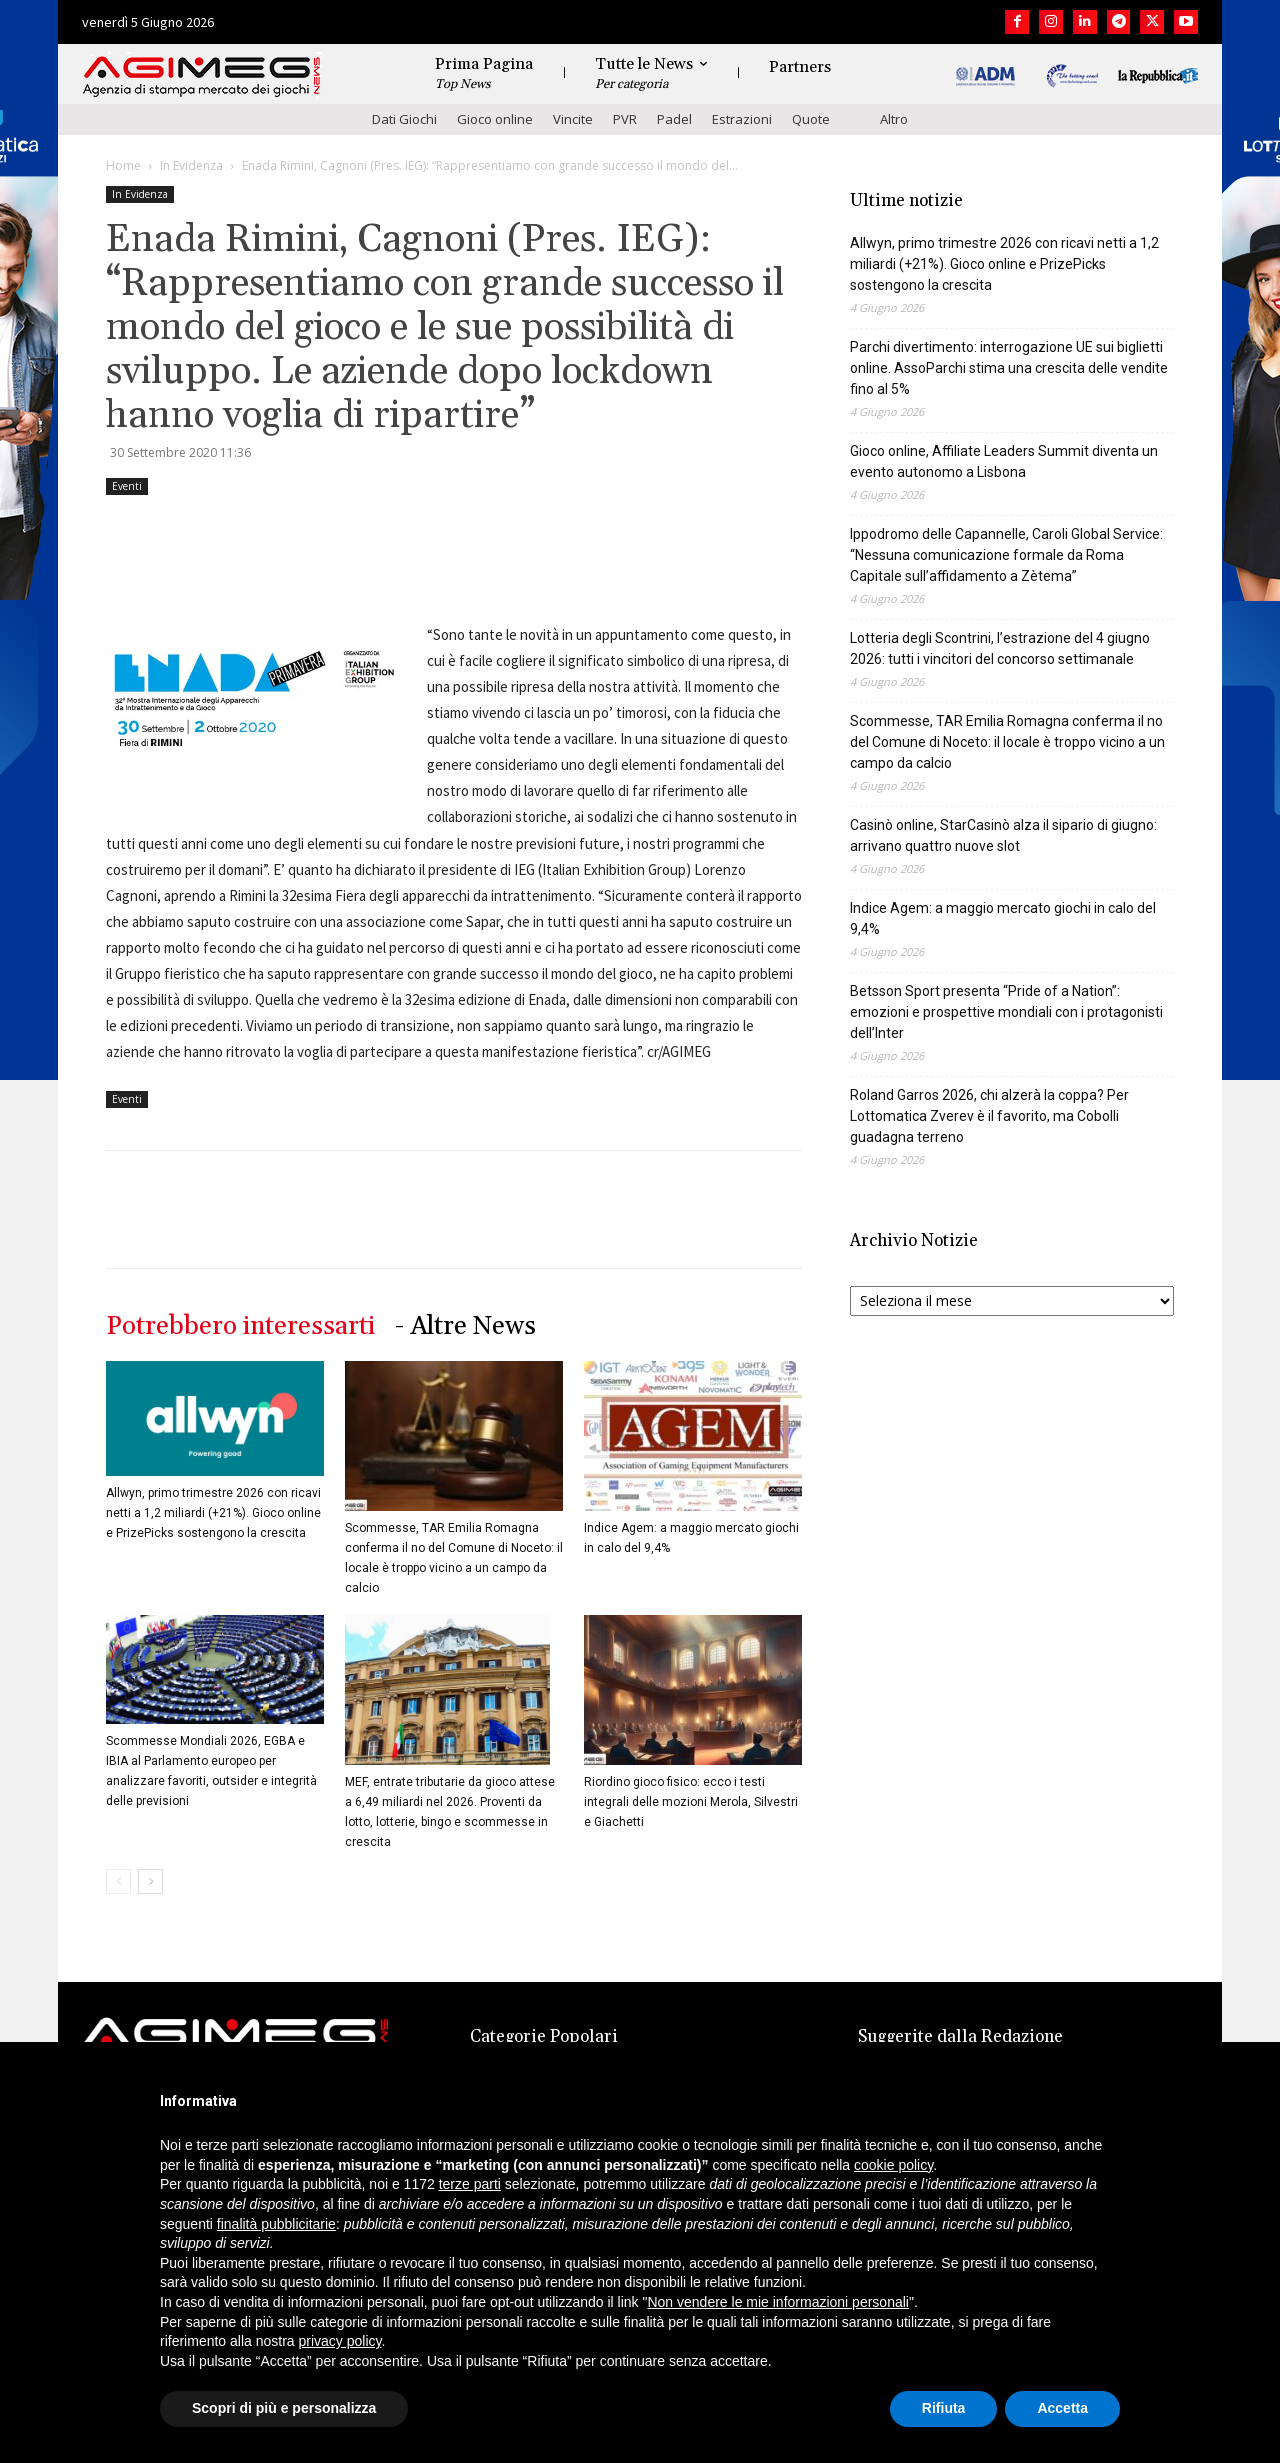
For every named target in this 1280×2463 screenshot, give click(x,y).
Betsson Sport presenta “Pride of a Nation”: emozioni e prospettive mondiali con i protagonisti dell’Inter (1006, 1012)
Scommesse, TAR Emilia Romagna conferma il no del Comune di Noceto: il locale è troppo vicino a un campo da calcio (1007, 742)
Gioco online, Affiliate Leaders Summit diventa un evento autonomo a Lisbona (1004, 461)
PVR (625, 119)
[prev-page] (118, 1881)
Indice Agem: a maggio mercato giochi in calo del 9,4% (1003, 918)
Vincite (573, 119)
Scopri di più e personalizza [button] (284, 2408)
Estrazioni (742, 119)
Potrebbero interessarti (240, 1326)
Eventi (127, 486)
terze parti (470, 2184)
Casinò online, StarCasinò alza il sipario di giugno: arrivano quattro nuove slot (1003, 835)
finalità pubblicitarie (276, 2224)
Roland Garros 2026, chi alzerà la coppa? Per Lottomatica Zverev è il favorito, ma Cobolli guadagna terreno (989, 1116)
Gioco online (495, 119)
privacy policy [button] (340, 2341)
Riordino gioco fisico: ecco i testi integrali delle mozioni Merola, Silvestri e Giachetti (691, 1802)
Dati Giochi (404, 119)
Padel (674, 119)
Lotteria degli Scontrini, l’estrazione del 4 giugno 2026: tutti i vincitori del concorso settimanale (1000, 648)
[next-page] (150, 1881)
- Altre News (465, 1326)
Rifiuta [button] (944, 2408)
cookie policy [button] (893, 2165)
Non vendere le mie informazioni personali (777, 2302)
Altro (894, 119)
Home (123, 165)
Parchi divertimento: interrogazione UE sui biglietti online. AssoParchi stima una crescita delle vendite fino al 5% (1009, 368)
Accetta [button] (1062, 2408)
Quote (811, 119)
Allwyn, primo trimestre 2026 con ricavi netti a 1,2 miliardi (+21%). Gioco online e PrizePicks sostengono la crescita (213, 1513)
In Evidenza (191, 165)
